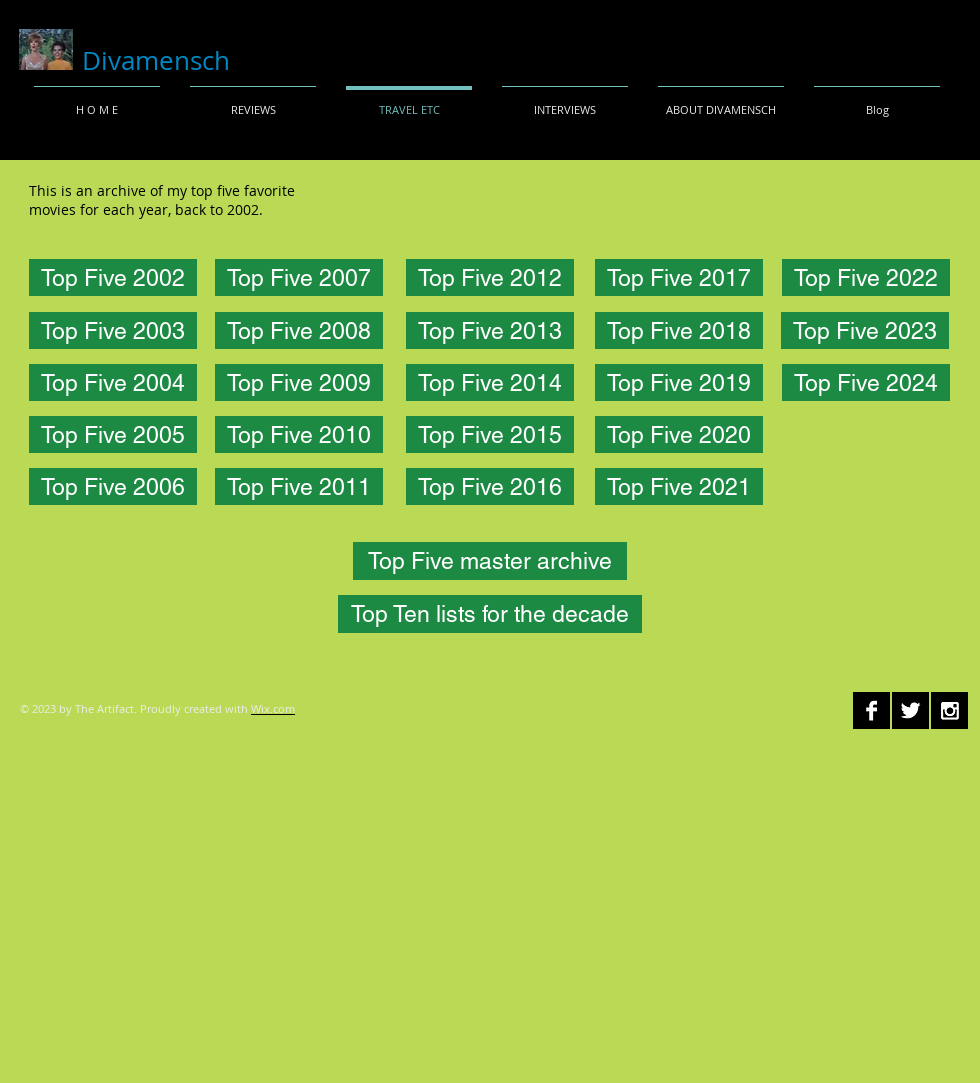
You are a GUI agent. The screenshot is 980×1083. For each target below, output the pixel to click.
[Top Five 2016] (490, 486)
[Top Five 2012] (490, 277)
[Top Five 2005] (113, 434)
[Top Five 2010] (299, 434)
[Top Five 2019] (679, 382)
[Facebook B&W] (871, 710)
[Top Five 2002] (113, 277)
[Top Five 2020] (679, 434)
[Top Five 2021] (679, 486)
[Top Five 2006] (113, 486)
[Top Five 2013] (490, 330)
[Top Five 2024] (866, 382)
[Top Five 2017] (679, 277)
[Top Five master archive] (490, 561)
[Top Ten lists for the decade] (490, 614)
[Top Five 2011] (299, 486)
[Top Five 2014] (490, 382)
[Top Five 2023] (865, 330)
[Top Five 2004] (113, 382)
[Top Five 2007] (299, 277)
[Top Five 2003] (113, 330)
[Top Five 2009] (299, 382)
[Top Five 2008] (299, 330)
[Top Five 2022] (866, 277)
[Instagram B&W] (949, 710)
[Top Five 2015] (490, 434)
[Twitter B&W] (910, 710)
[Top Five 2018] (679, 330)
